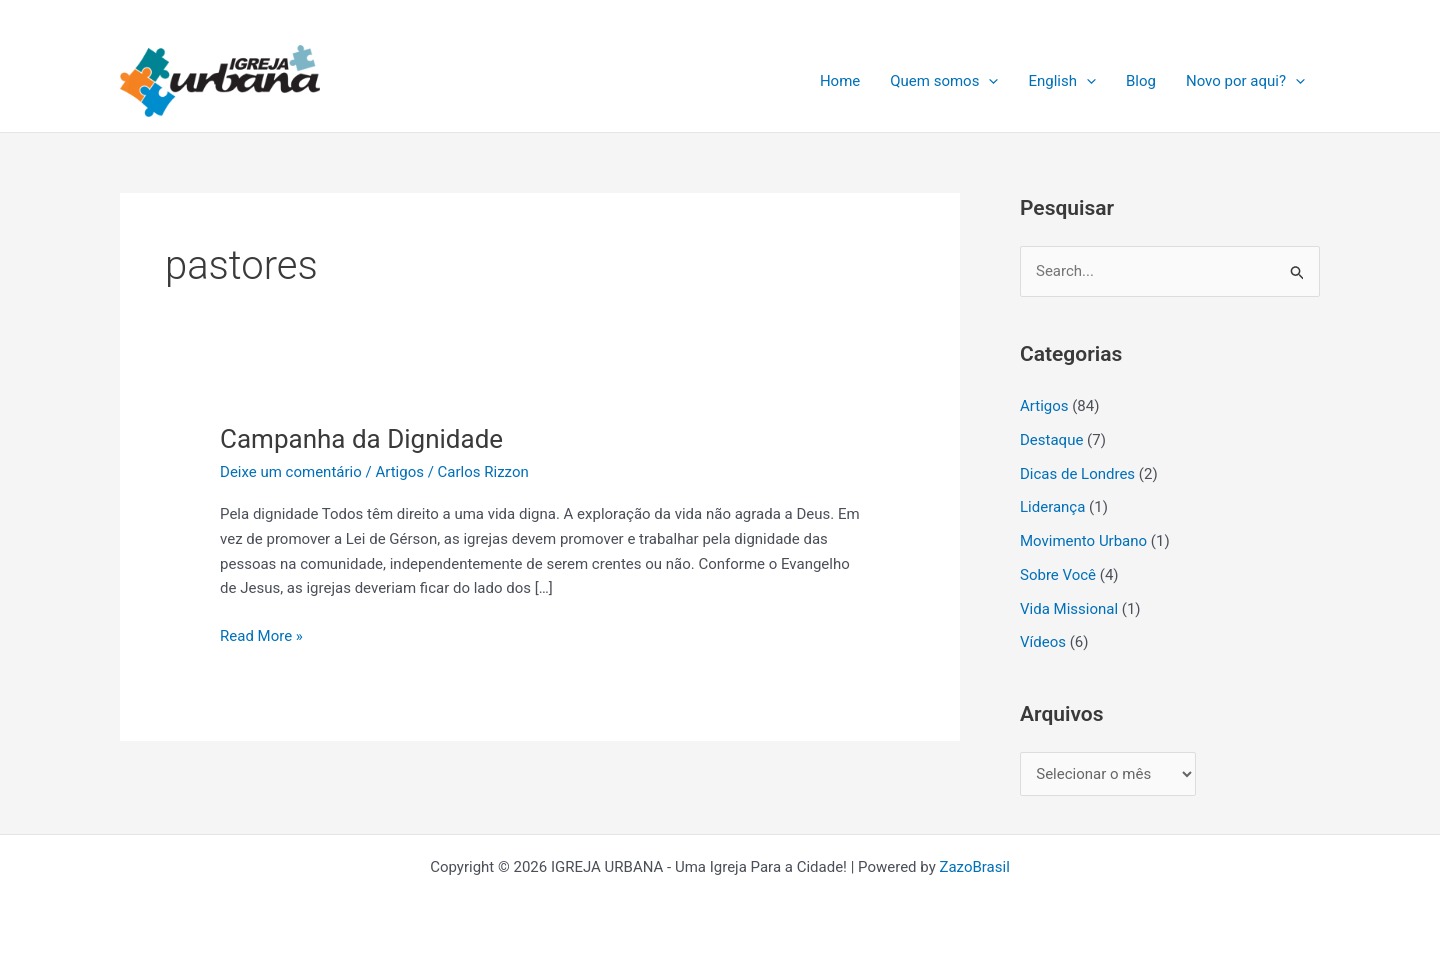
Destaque (1051, 440)
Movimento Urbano (1083, 541)
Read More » (261, 634)
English (1062, 81)
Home (840, 81)
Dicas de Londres (1077, 474)
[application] (988, 81)
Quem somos (944, 81)
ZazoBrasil (974, 867)
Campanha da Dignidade (361, 439)
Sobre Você (1058, 575)
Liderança (1052, 507)
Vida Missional (1069, 609)
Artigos (399, 472)
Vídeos (1043, 642)
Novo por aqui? (1245, 81)
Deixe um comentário (291, 472)
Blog (1141, 81)
